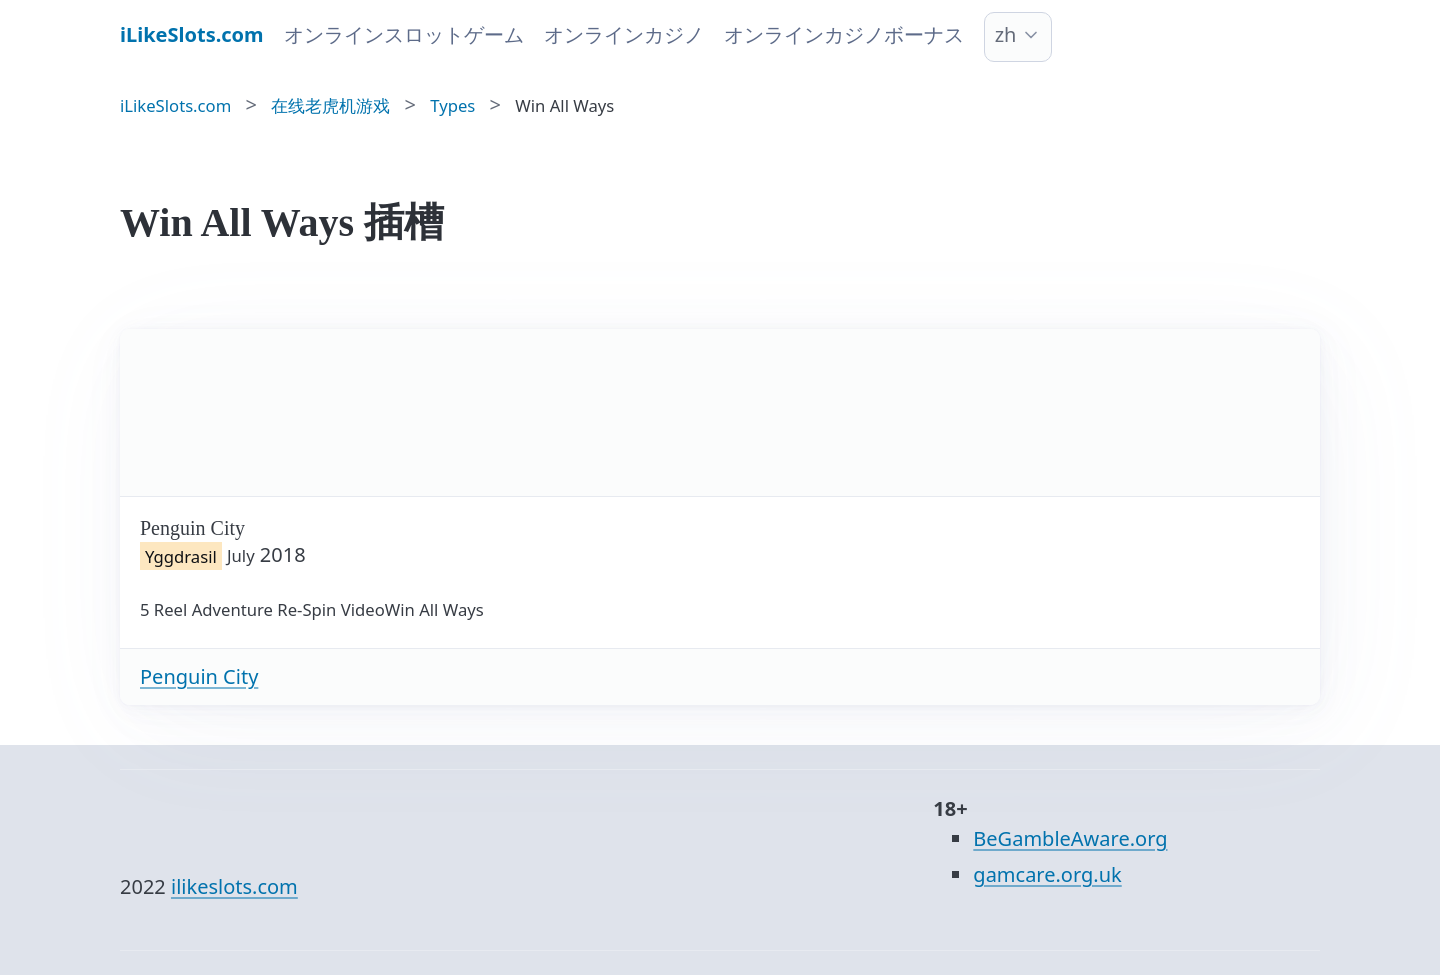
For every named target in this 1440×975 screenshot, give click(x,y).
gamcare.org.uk (1047, 874)
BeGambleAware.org (1070, 838)
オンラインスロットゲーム (404, 34)
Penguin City (199, 676)
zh (1006, 34)
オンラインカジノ (624, 34)
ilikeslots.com (234, 886)
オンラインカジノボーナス (844, 34)
